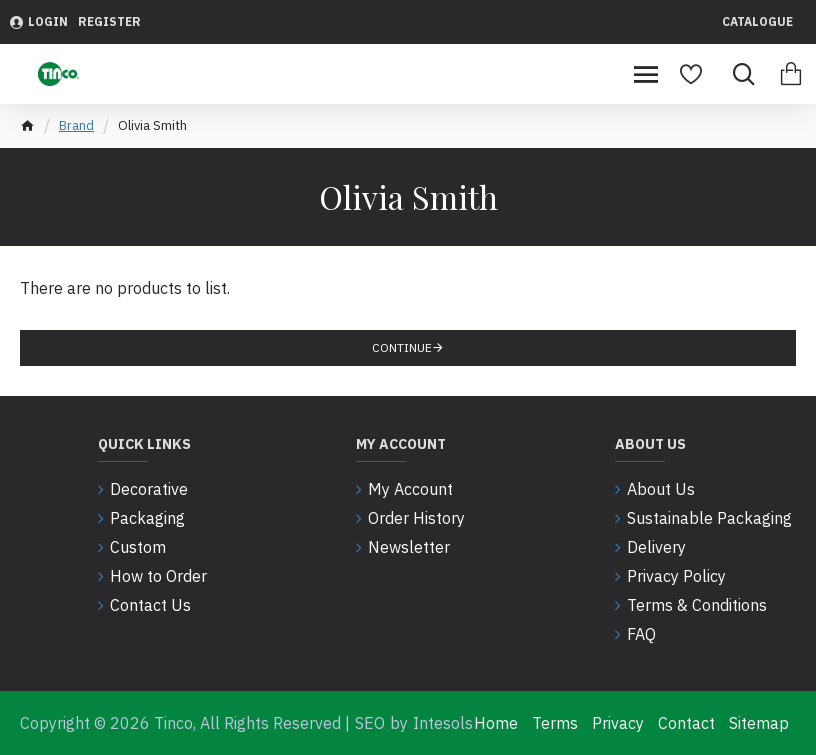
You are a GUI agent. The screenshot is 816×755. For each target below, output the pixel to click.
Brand (76, 125)
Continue (402, 347)
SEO (370, 723)
